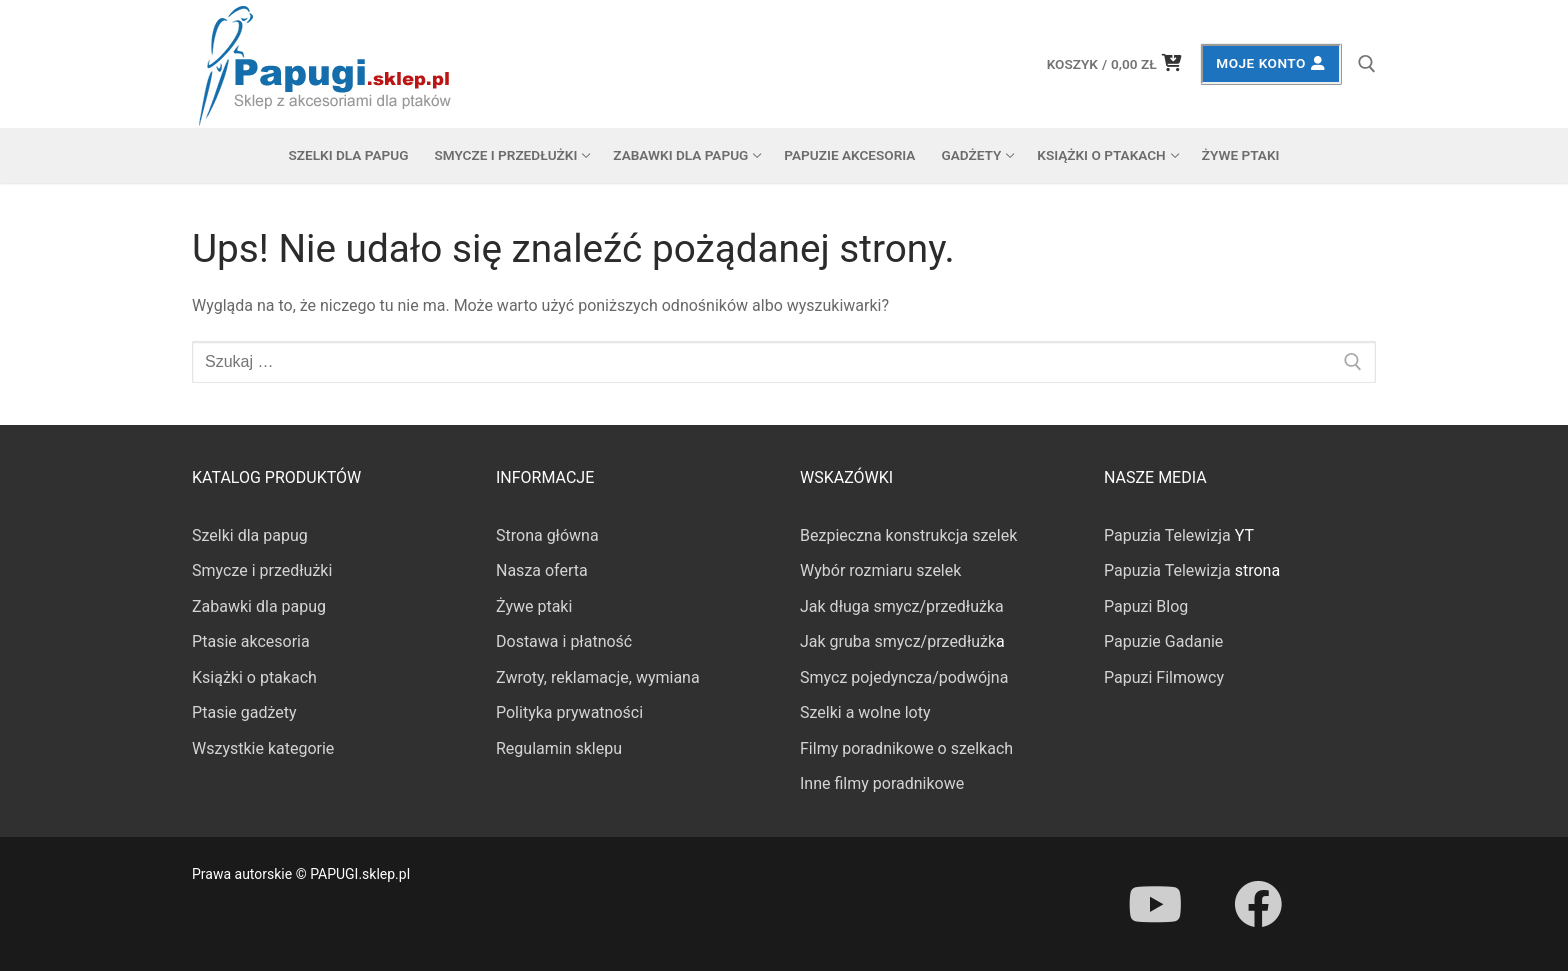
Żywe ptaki (534, 606)
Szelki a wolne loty (865, 712)
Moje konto (1270, 63)
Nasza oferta (542, 570)
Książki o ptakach (254, 677)
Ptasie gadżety (244, 712)
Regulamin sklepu (559, 748)
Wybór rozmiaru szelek (880, 570)
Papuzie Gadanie (1163, 641)
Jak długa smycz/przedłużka (902, 606)
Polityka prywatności (569, 712)
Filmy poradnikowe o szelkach (906, 748)
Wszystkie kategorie (263, 748)
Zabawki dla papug (259, 606)
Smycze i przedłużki (262, 570)
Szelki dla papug (250, 535)
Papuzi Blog (1146, 606)
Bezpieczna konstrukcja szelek (908, 535)
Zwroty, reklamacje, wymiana (598, 677)
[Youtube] (1155, 904)
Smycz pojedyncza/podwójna (904, 677)
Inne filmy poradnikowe (882, 783)
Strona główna (547, 535)
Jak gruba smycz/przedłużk (898, 641)
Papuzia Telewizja (1167, 535)
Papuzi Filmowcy (1164, 677)
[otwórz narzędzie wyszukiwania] (1367, 64)
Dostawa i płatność (564, 641)
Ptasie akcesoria (251, 641)
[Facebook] (1257, 904)
